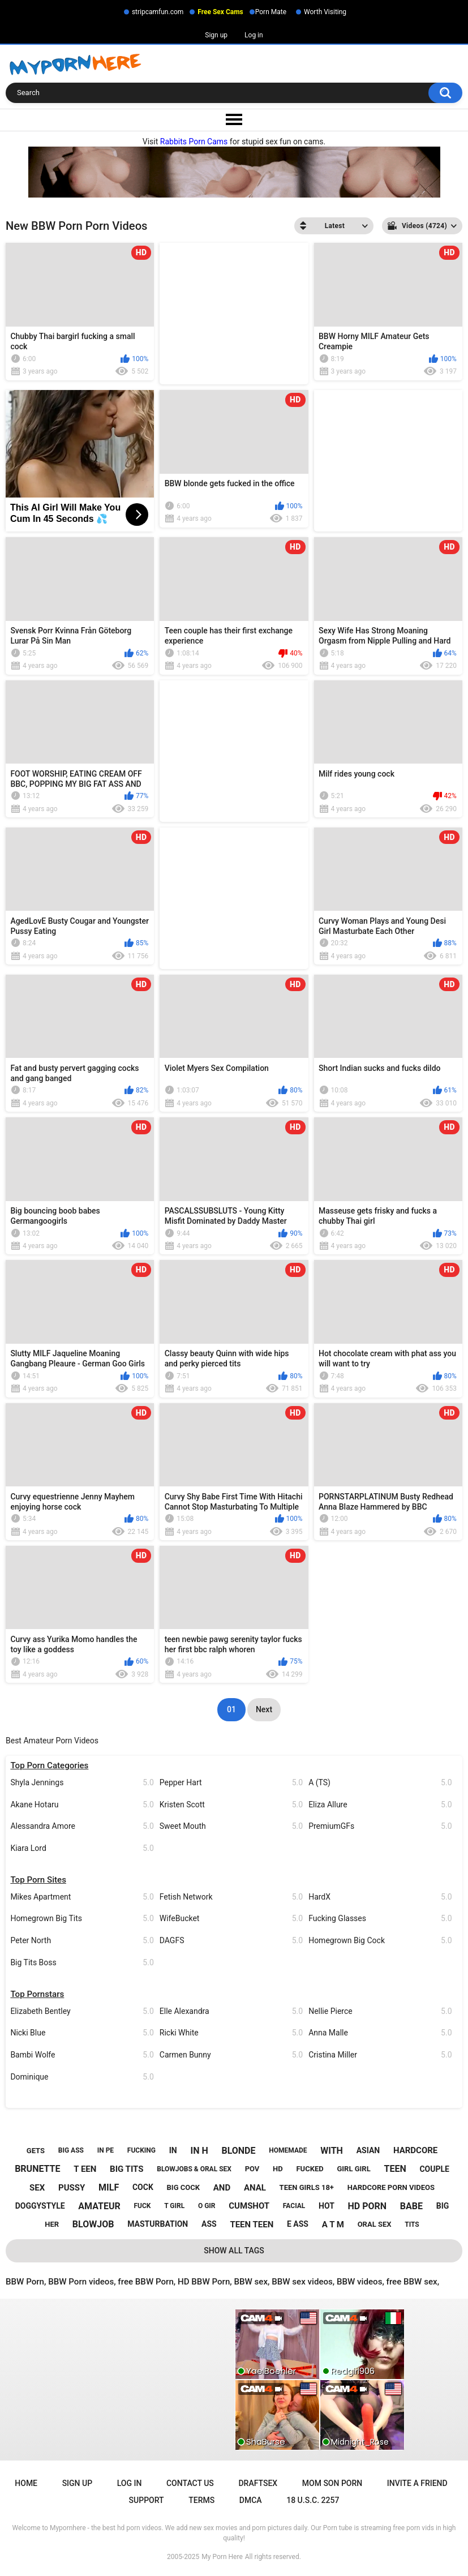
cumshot (249, 2206)
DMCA (250, 2500)
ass (209, 2223)
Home (26, 2483)
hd (278, 2168)
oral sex (375, 2224)
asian (368, 2150)
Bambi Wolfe (81, 2055)
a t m (333, 2224)
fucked (309, 2168)
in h (199, 2150)
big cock (183, 2187)
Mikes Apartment (81, 1897)
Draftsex (257, 2483)
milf (108, 2187)
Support (146, 2500)
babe (411, 2206)
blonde (238, 2150)
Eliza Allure (380, 1805)
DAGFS (231, 1940)
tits (412, 2224)
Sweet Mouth (231, 1826)
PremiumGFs (380, 1826)
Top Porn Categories (49, 1765)
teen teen (251, 2224)
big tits (126, 2169)
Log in (253, 35)
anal (255, 2188)
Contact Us (190, 2483)
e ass (297, 2223)
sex (37, 2188)
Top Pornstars (37, 1994)
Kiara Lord (81, 1848)
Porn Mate (270, 12)
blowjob (93, 2224)
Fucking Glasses (380, 1918)
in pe (105, 2150)
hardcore (415, 2150)
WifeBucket (231, 1918)
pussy (71, 2188)
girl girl (353, 2168)
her (52, 2224)
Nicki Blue (81, 2033)
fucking (141, 2150)
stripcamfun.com (157, 12)
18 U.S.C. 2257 (312, 2500)
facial (294, 2206)
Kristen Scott (231, 1805)
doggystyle (40, 2205)
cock (142, 2187)
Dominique (81, 2077)
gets (36, 2150)
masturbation (157, 2223)
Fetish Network (231, 1897)
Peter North (81, 1940)
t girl (174, 2206)
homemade (288, 2150)
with (331, 2150)
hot (326, 2205)
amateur (99, 2206)
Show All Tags (234, 2250)
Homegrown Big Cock (380, 1940)
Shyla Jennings (81, 1783)
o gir (207, 2206)
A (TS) (380, 1783)
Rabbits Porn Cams (194, 141)
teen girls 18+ (307, 2187)
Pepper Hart (231, 1783)
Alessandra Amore (81, 1826)
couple (434, 2169)
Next (264, 1709)
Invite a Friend (417, 2483)
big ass (71, 2150)
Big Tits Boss (81, 1963)
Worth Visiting (325, 12)
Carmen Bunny (231, 2055)
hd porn (367, 2206)
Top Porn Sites (38, 1880)
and (221, 2188)
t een (85, 2169)
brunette (37, 2168)
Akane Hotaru (81, 1805)
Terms (201, 2500)
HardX (380, 1897)
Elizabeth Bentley (81, 2011)
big (442, 2205)
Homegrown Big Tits (81, 1918)
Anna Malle (380, 2033)
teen (395, 2168)
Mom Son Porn (332, 2483)
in (173, 2150)
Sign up (216, 35)
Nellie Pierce (380, 2011)
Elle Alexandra (231, 2011)
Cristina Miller (380, 2055)
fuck (142, 2206)
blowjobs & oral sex (194, 2169)
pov (252, 2168)
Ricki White (231, 2033)
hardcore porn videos (391, 2187)
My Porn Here (221, 2557)
